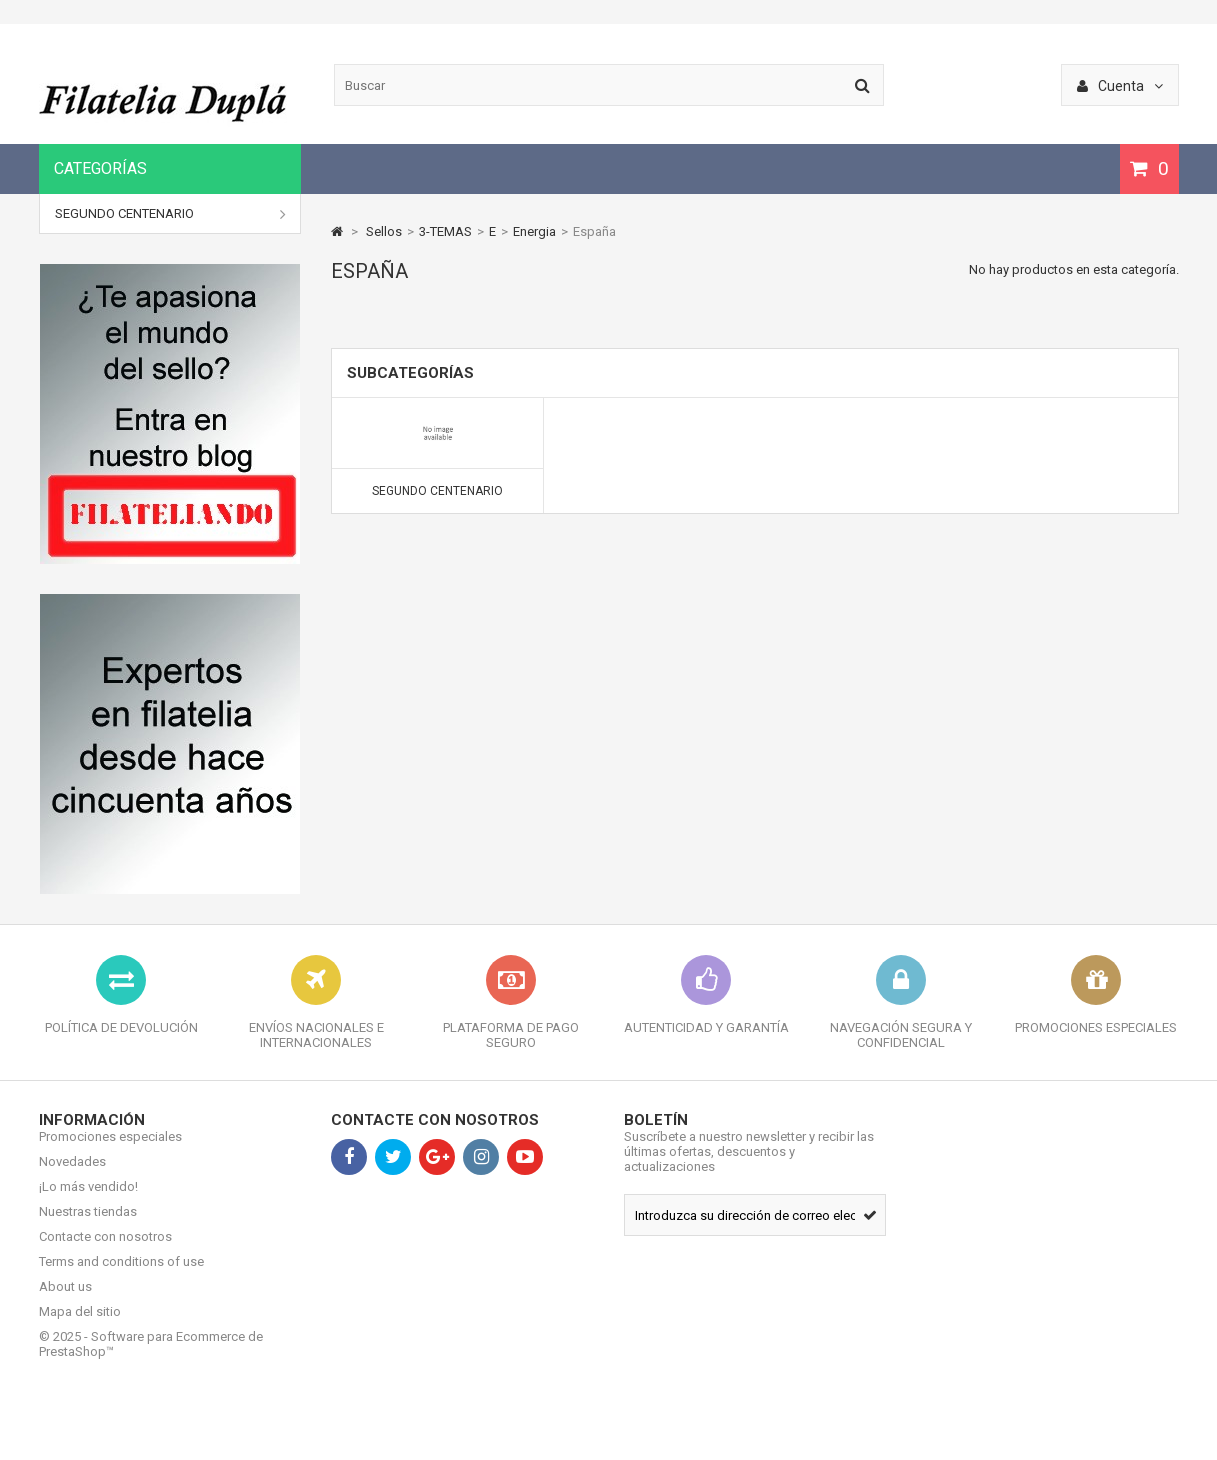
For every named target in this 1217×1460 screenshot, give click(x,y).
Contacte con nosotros (105, 1251)
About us (65, 1301)
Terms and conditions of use (121, 1276)
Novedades (72, 1176)
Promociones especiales (110, 1151)
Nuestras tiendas (88, 1226)
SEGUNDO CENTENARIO (171, 214)
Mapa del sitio (80, 1326)
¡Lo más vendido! (88, 1201)
